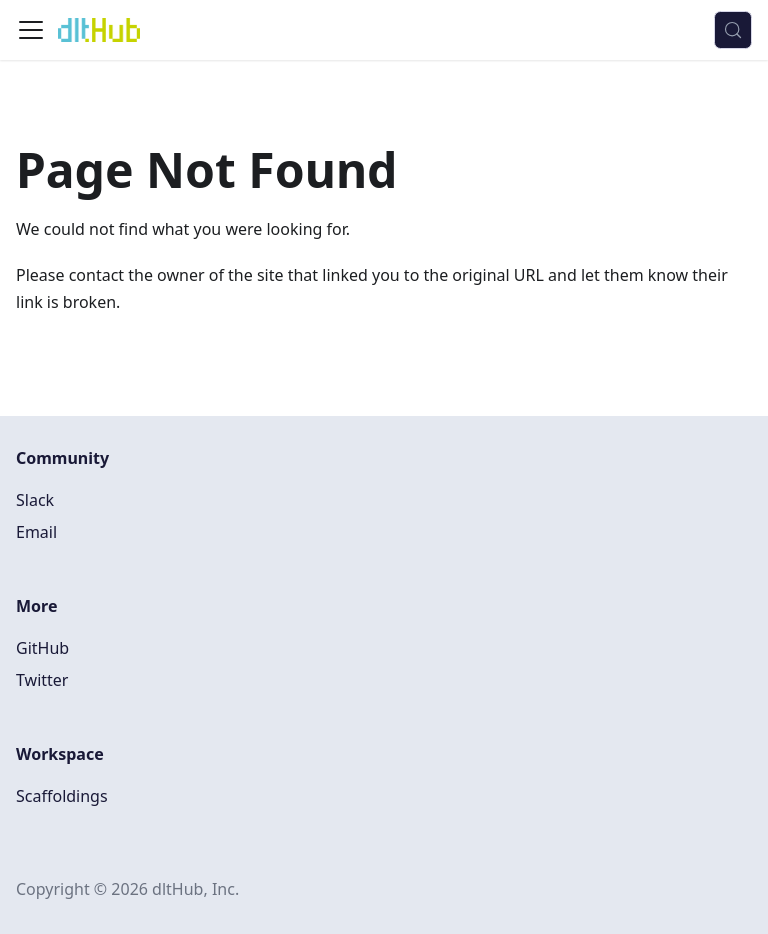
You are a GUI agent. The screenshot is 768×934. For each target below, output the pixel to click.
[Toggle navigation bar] (31, 30)
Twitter (42, 680)
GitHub (42, 648)
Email (36, 532)
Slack (35, 500)
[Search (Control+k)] (733, 30)
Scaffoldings (62, 796)
